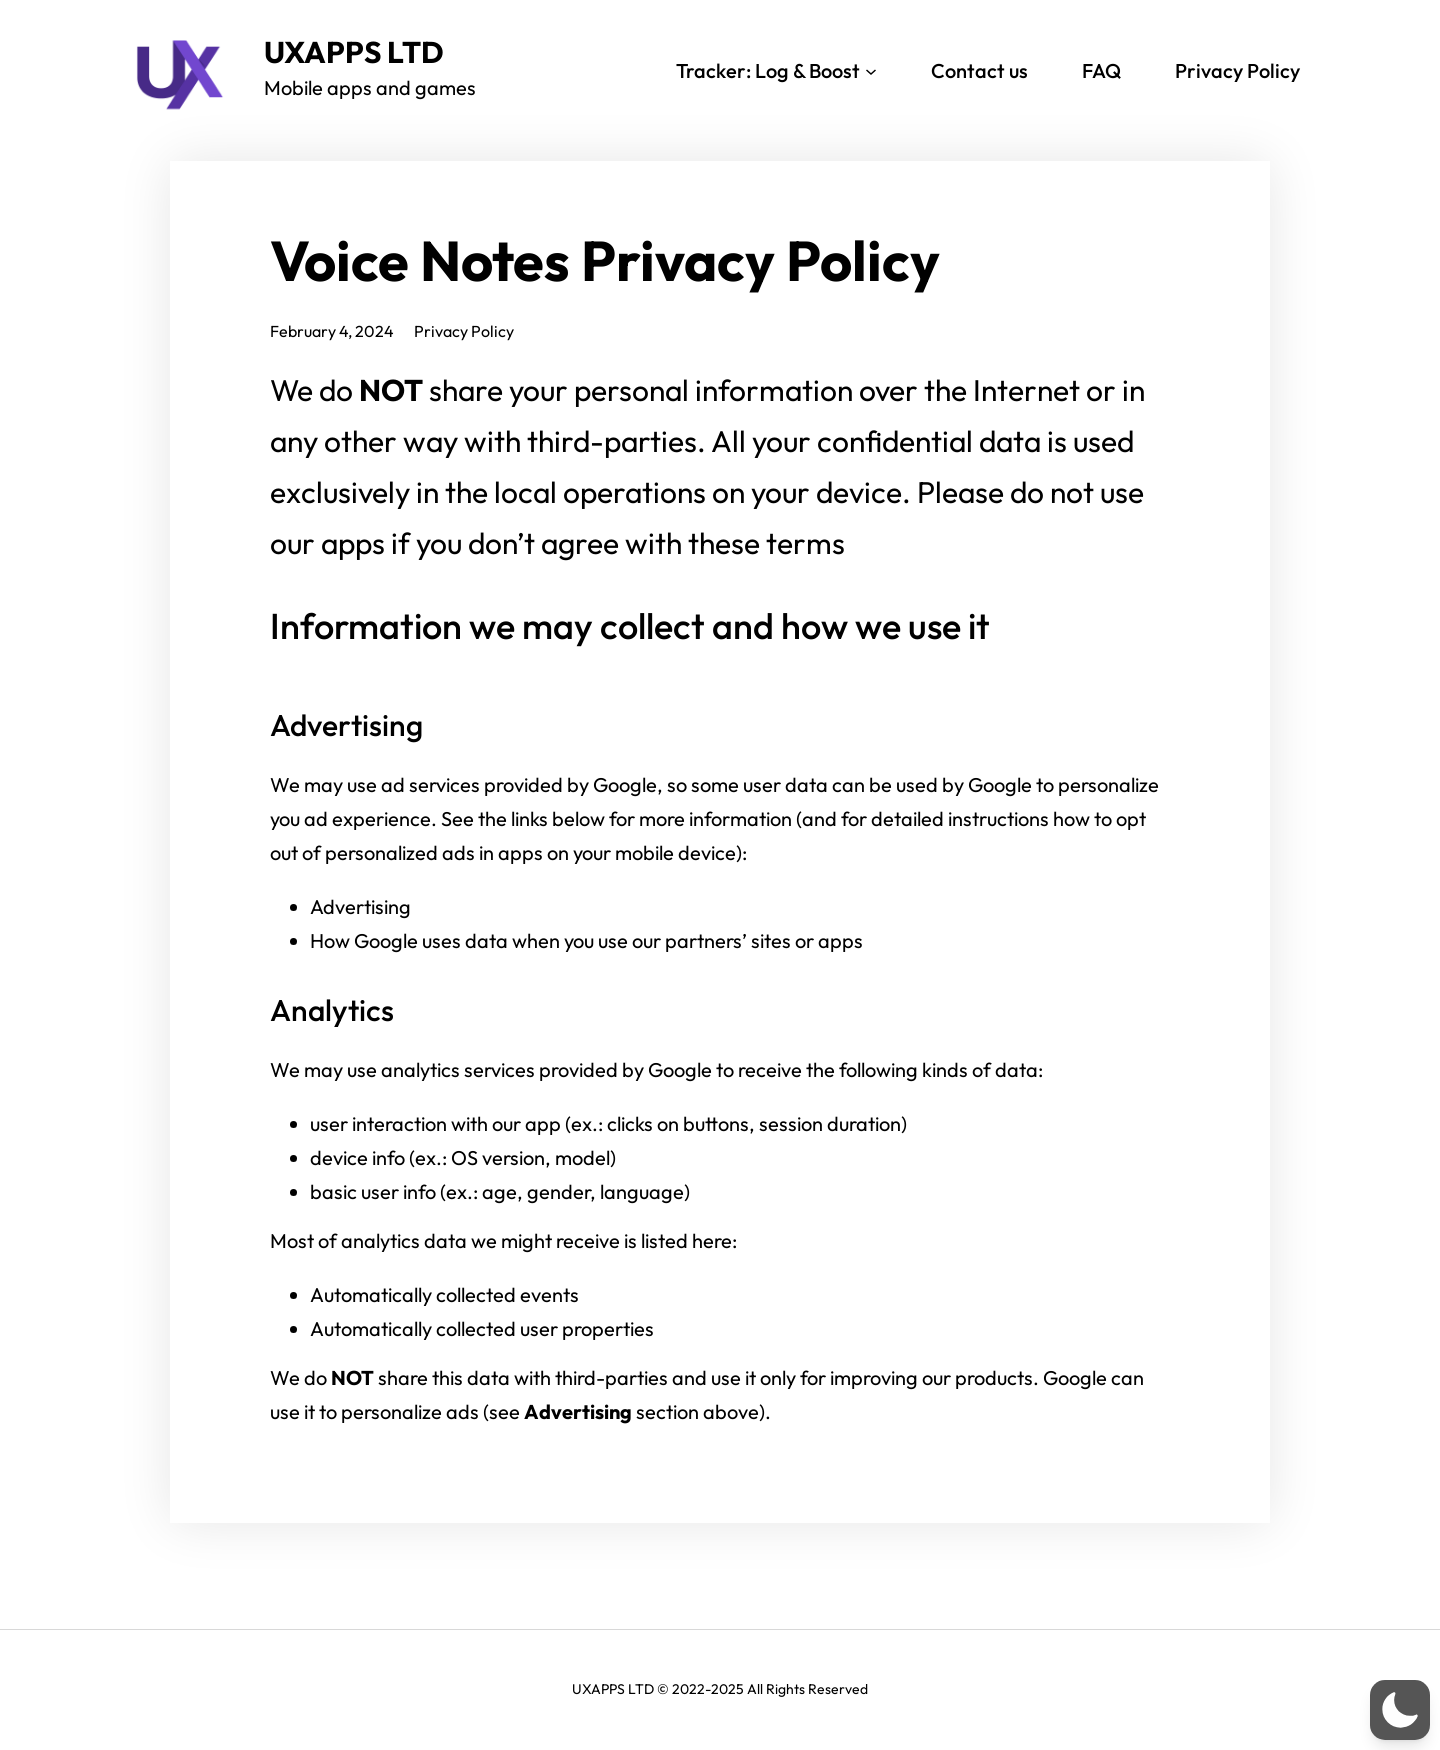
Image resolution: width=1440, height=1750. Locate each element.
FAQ (1101, 70)
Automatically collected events (444, 1294)
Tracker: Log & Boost (768, 70)
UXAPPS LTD (354, 52)
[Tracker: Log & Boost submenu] (871, 71)
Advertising (360, 906)
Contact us (979, 70)
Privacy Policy (1237, 70)
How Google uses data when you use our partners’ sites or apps (586, 940)
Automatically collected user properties (482, 1328)
